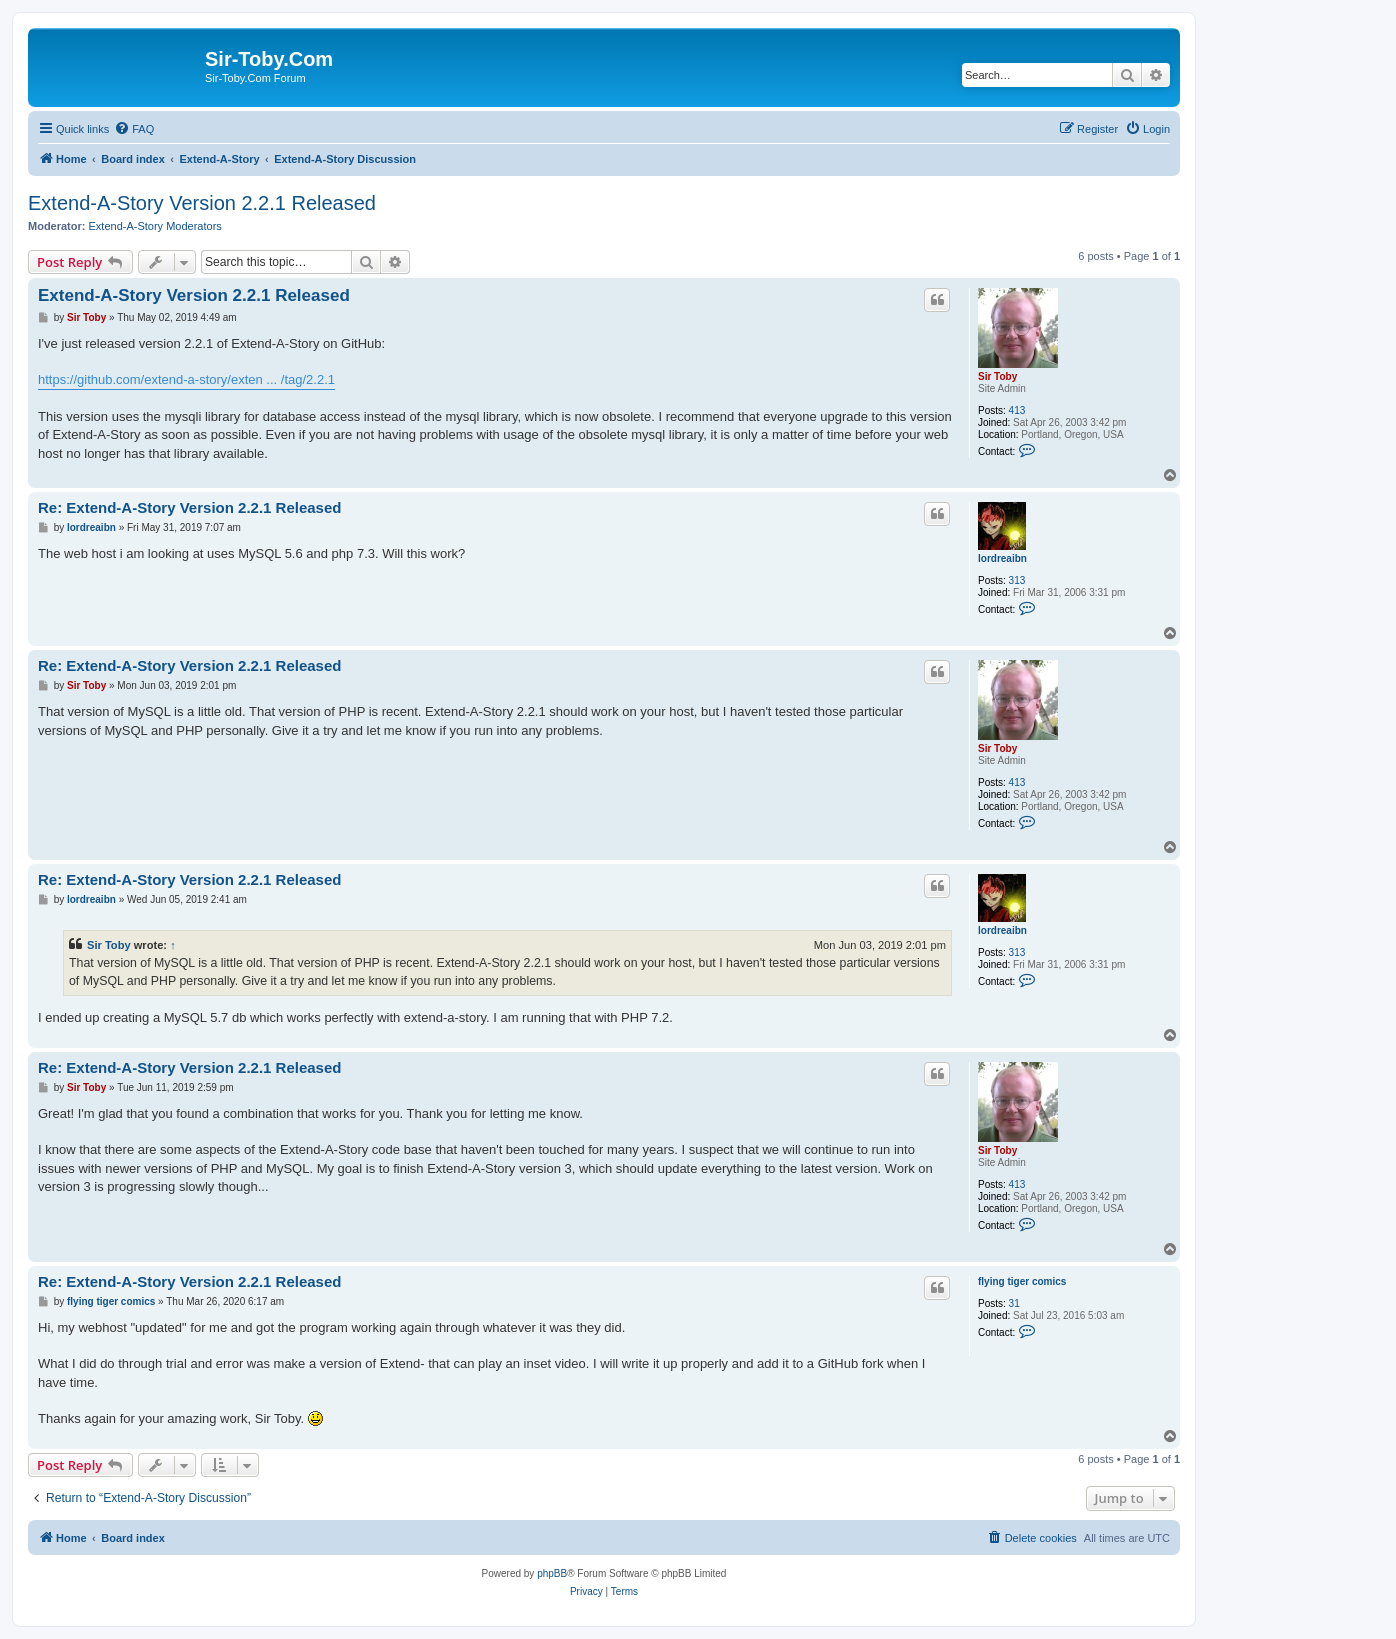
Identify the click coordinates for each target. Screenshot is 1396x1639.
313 (1017, 580)
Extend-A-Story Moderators (155, 226)
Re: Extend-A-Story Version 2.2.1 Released (189, 507)
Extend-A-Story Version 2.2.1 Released (202, 203)
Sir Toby (997, 376)
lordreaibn (1002, 558)
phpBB (552, 1573)
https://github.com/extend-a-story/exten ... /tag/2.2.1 (186, 379)
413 (1017, 410)
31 (1014, 1303)
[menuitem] (134, 129)
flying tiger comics (1022, 1281)
